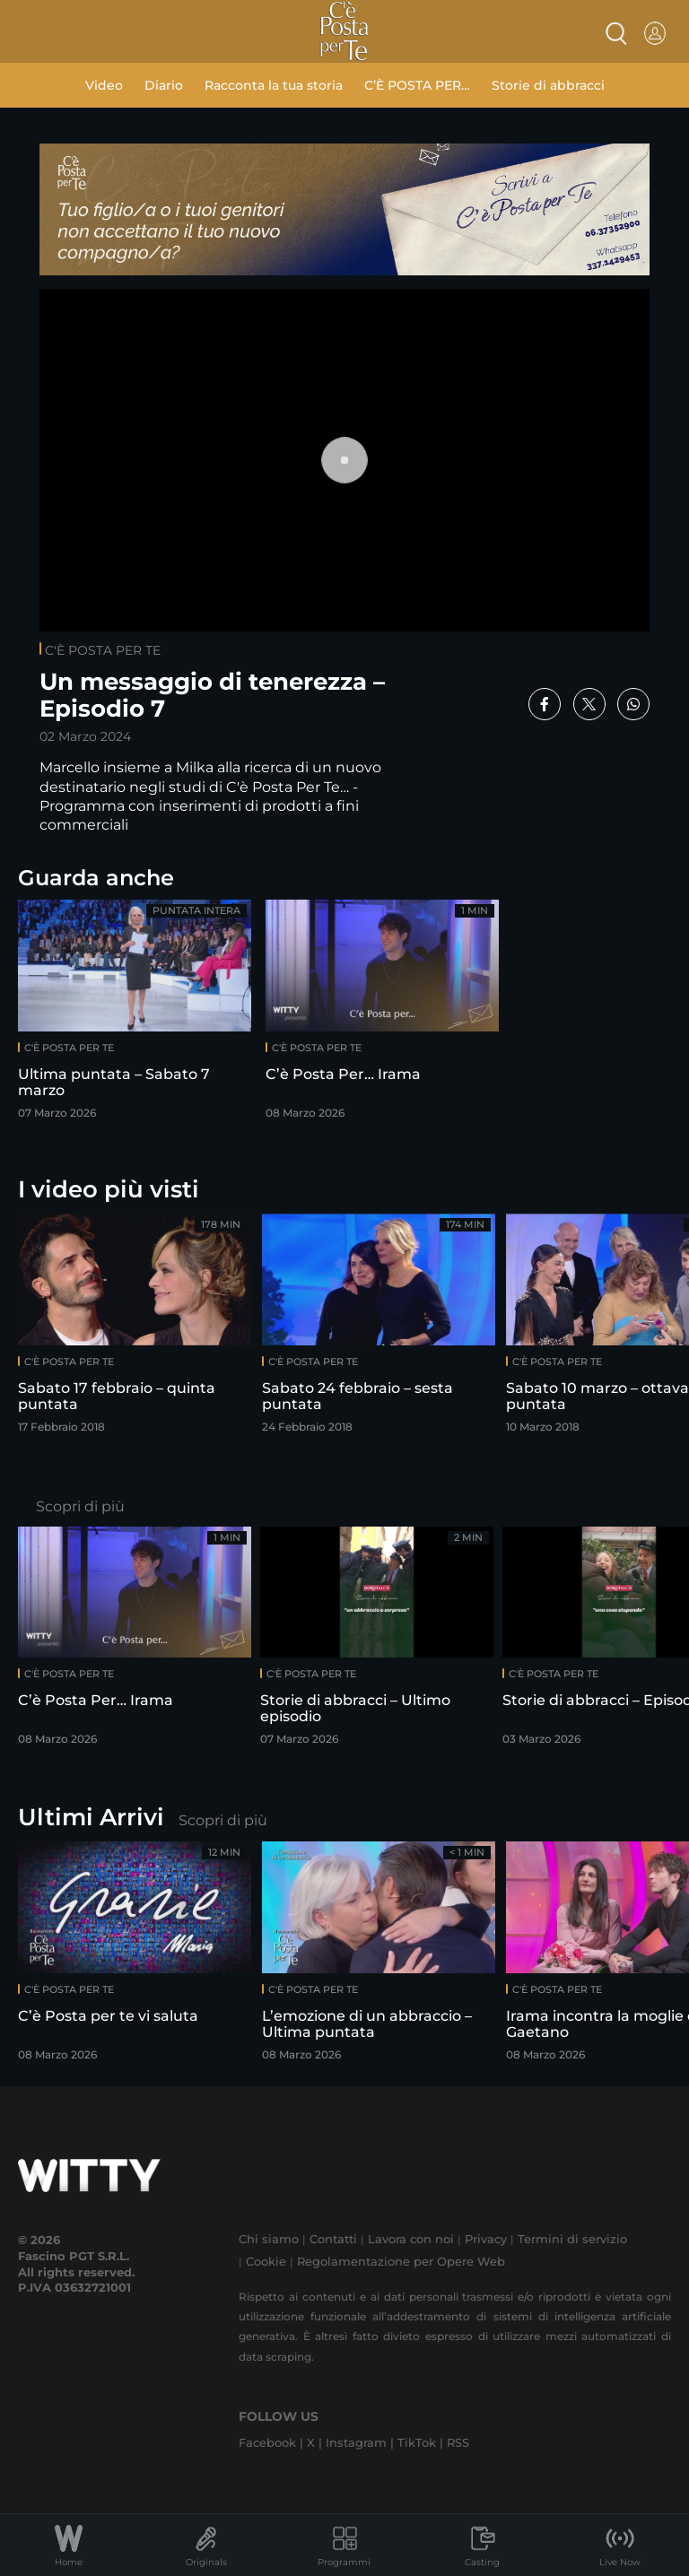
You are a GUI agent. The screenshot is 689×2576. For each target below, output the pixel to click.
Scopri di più (80, 1506)
